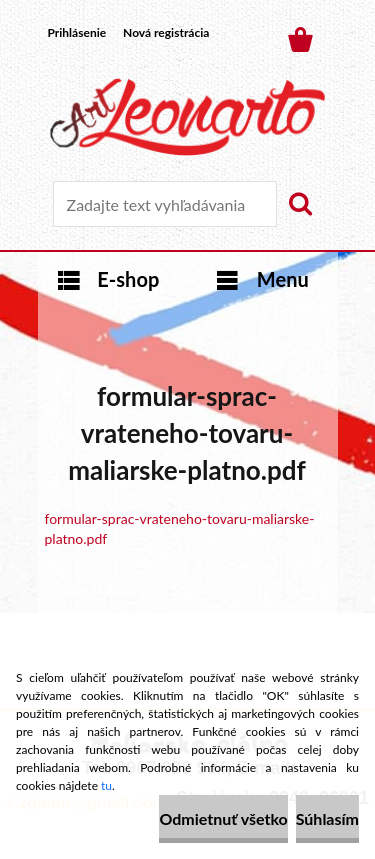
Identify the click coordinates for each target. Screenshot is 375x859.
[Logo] (187, 117)
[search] (300, 204)
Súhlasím (327, 818)
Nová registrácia (166, 32)
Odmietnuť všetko (223, 818)
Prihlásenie (77, 32)
